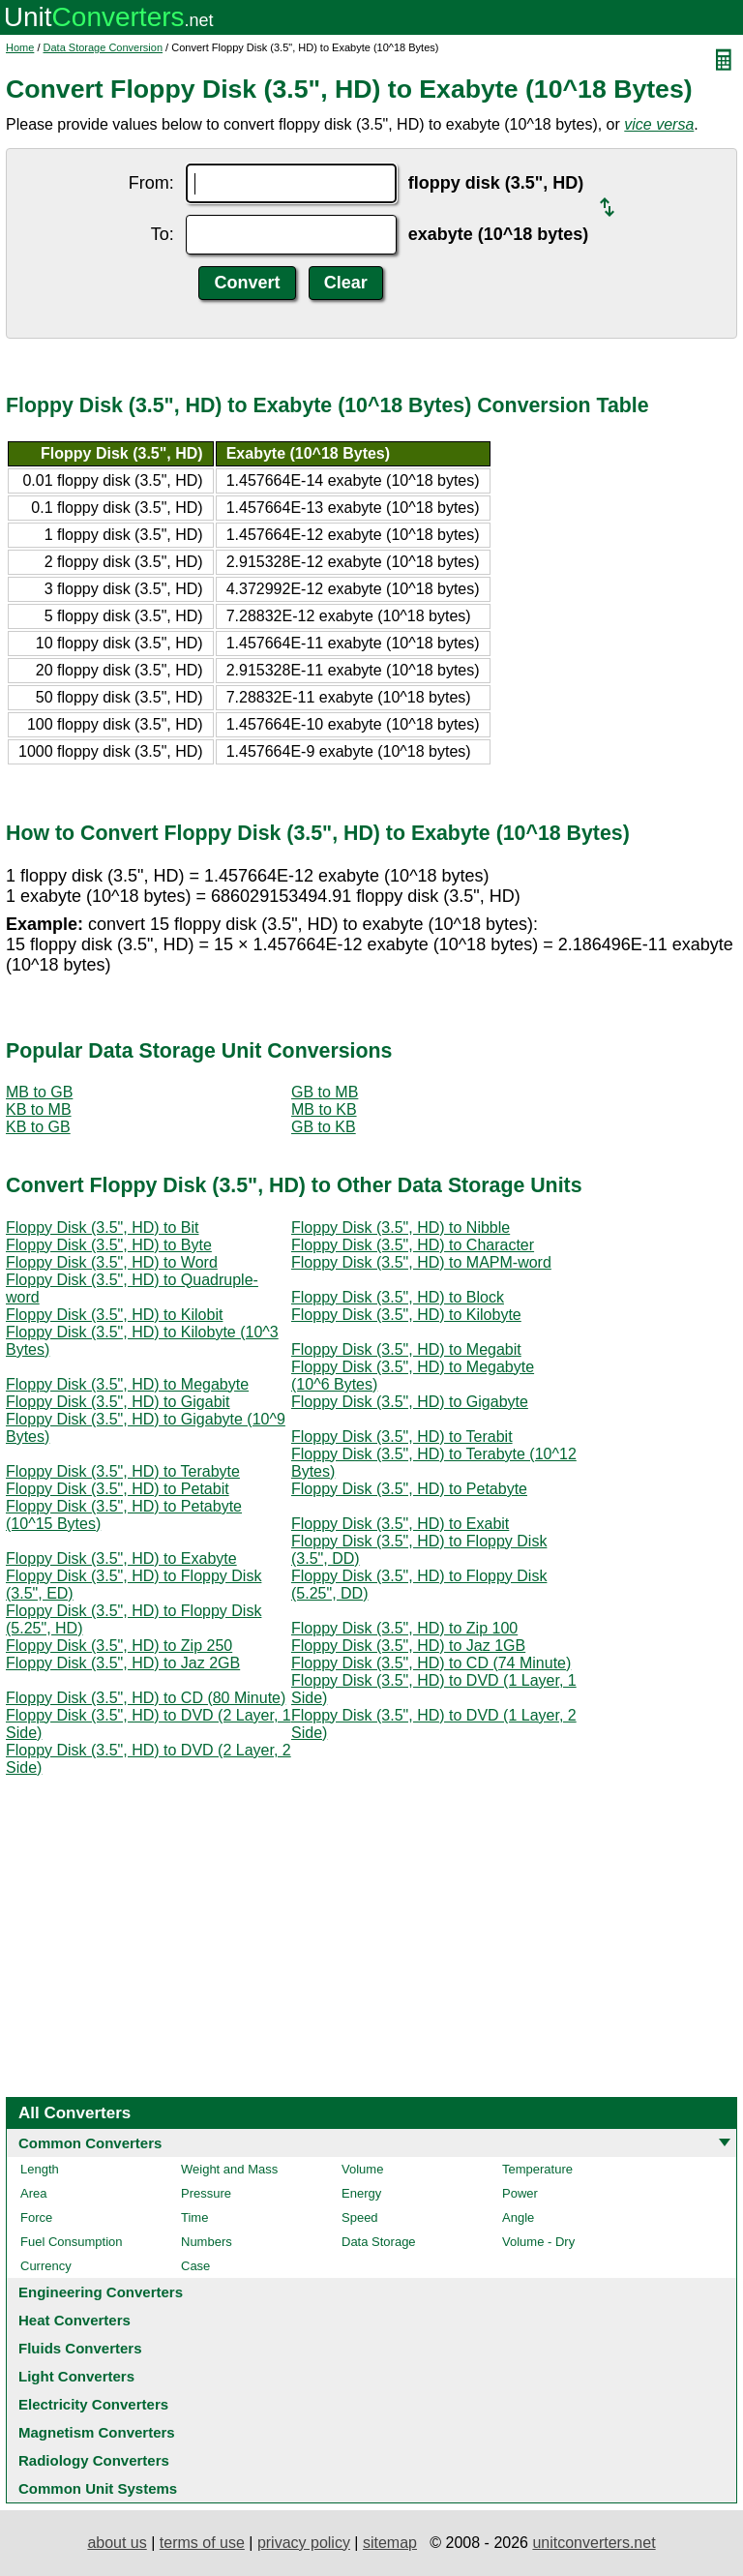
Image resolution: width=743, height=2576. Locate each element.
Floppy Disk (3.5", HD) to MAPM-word (421, 1262)
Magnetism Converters (96, 2432)
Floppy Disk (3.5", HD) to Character (412, 1245)
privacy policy (303, 2542)
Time (194, 2217)
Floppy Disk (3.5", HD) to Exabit (400, 1523)
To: (162, 234)
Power (520, 2193)
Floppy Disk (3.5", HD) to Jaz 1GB (408, 1645)
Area (33, 2193)
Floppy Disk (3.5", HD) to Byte (109, 1245)
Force (36, 2217)
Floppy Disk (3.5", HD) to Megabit (406, 1349)
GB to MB (324, 1092)
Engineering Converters (100, 2292)
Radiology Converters (93, 2460)
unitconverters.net (593, 2542)
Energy (361, 2193)
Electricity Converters (93, 2404)
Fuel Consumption (71, 2241)
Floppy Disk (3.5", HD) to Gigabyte (409, 1401)
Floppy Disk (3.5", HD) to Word (112, 1262)
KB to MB (39, 1109)
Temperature (537, 2169)
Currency (46, 2266)
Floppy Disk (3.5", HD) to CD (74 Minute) (431, 1663)
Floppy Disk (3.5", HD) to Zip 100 (404, 1628)
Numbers (206, 2241)
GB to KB (323, 1127)
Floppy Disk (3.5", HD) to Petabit (117, 1489)
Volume (362, 2169)
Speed (360, 2217)
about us (116, 2542)
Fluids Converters (80, 2348)
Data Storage (379, 2241)
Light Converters (76, 2376)
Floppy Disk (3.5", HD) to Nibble (400, 1227)
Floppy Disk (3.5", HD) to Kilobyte (406, 1314)
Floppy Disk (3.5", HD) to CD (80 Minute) (145, 1698)
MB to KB (324, 1109)
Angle (518, 2217)
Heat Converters (74, 2320)
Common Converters (90, 2143)
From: (151, 183)
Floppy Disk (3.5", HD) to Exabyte (121, 1558)
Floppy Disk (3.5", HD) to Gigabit (118, 1401)
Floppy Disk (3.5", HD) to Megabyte (127, 1384)
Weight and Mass (229, 2169)
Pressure (206, 2193)
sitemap (390, 2542)
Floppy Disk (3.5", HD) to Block (397, 1297)
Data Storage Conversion (103, 47)
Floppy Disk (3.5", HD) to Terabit (402, 1436)
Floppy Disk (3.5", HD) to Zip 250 (119, 1645)
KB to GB (38, 1127)
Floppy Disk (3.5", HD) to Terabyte (123, 1471)
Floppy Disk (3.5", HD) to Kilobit (114, 1314)
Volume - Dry (538, 2241)
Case (195, 2266)
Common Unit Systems (97, 2488)
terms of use (202, 2542)
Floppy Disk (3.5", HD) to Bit (102, 1227)
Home (20, 47)
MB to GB (39, 1092)
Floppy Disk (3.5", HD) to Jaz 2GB (123, 1663)
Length (39, 2169)
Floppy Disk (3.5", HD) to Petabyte (409, 1489)
